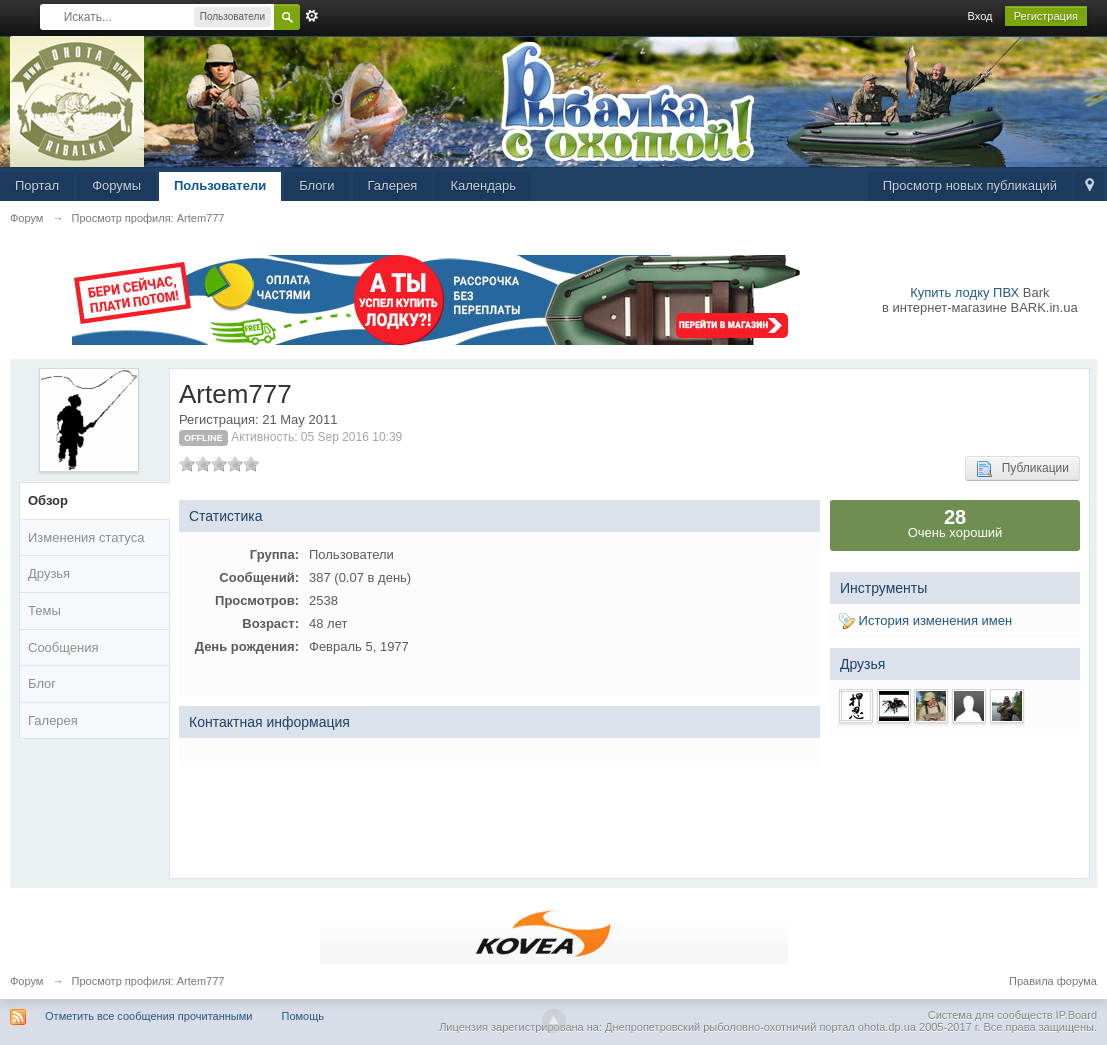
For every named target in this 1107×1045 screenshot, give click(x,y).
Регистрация (1046, 16)
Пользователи (220, 185)
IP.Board (1076, 1015)
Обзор (48, 500)
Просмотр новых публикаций (970, 185)
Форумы (116, 185)
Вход (980, 16)
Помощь (303, 1016)
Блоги (316, 185)
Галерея (393, 185)
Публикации (1022, 469)
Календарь (483, 185)
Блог (42, 683)
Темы (44, 610)
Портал (37, 185)
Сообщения (63, 647)
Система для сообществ (990, 1015)
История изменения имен (925, 620)
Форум (26, 981)
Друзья (49, 573)
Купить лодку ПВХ (964, 292)
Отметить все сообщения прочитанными (148, 1016)
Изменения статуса (86, 537)
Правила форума (1053, 981)
